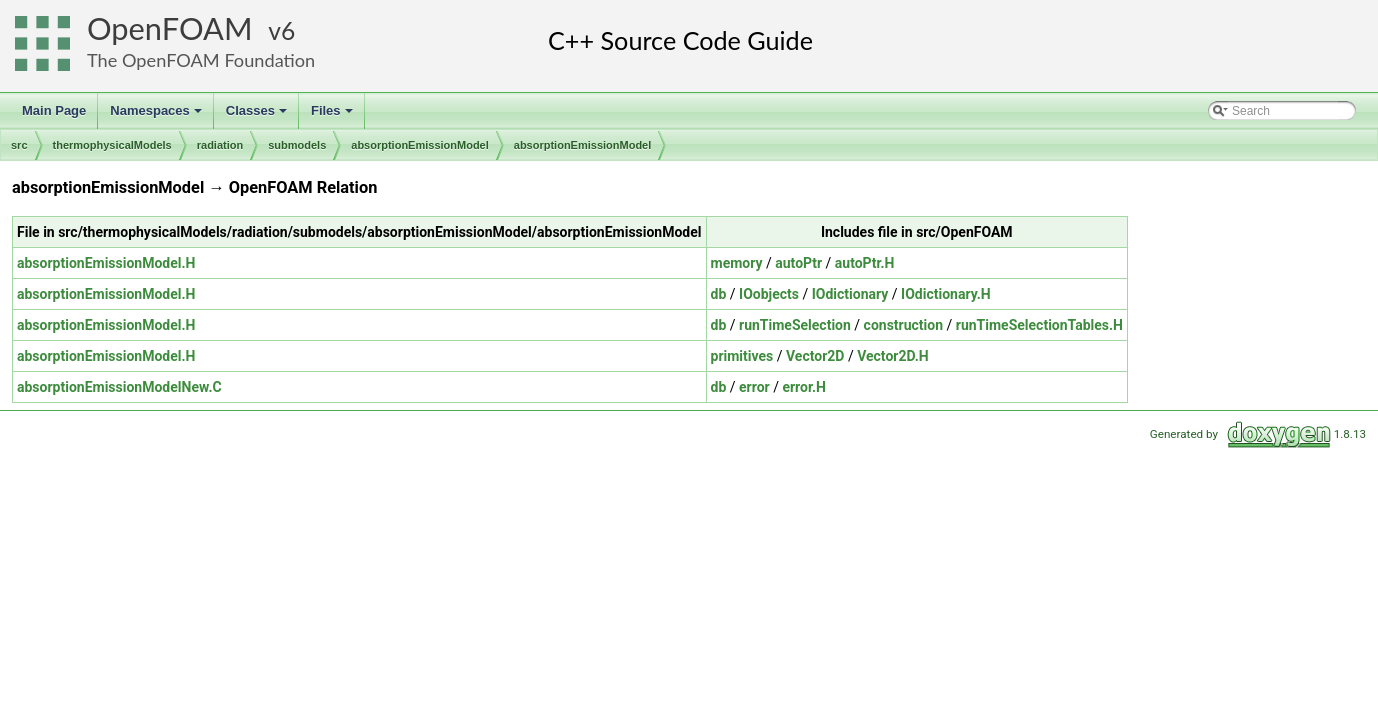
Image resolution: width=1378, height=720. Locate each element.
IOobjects (769, 294)
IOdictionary (850, 294)
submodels (297, 145)
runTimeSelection (795, 325)
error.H (804, 387)
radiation (220, 145)
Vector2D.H (893, 356)
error (754, 387)
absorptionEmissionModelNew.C (119, 387)
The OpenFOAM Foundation (201, 60)
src (19, 145)
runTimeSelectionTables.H (1039, 325)
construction (903, 325)
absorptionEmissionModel (420, 145)
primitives (742, 356)
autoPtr (798, 263)
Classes (258, 116)
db (719, 294)
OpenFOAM (170, 28)
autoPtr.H (865, 263)
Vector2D (815, 356)
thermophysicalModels (112, 145)
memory (737, 263)
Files (333, 116)
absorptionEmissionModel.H (106, 263)
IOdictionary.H (946, 294)
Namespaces (157, 116)
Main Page (54, 110)
